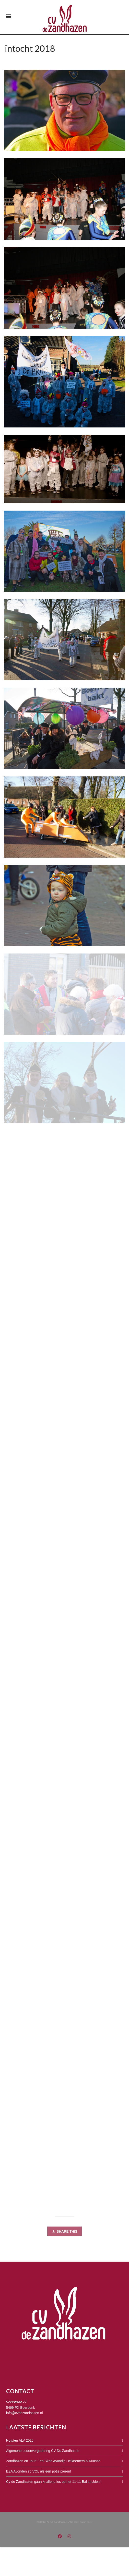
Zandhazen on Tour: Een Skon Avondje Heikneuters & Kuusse (53, 2461)
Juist (90, 2522)
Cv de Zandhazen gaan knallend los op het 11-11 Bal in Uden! (53, 2482)
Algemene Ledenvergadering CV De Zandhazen (42, 2451)
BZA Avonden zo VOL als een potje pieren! (38, 2471)
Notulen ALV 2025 (20, 2440)
